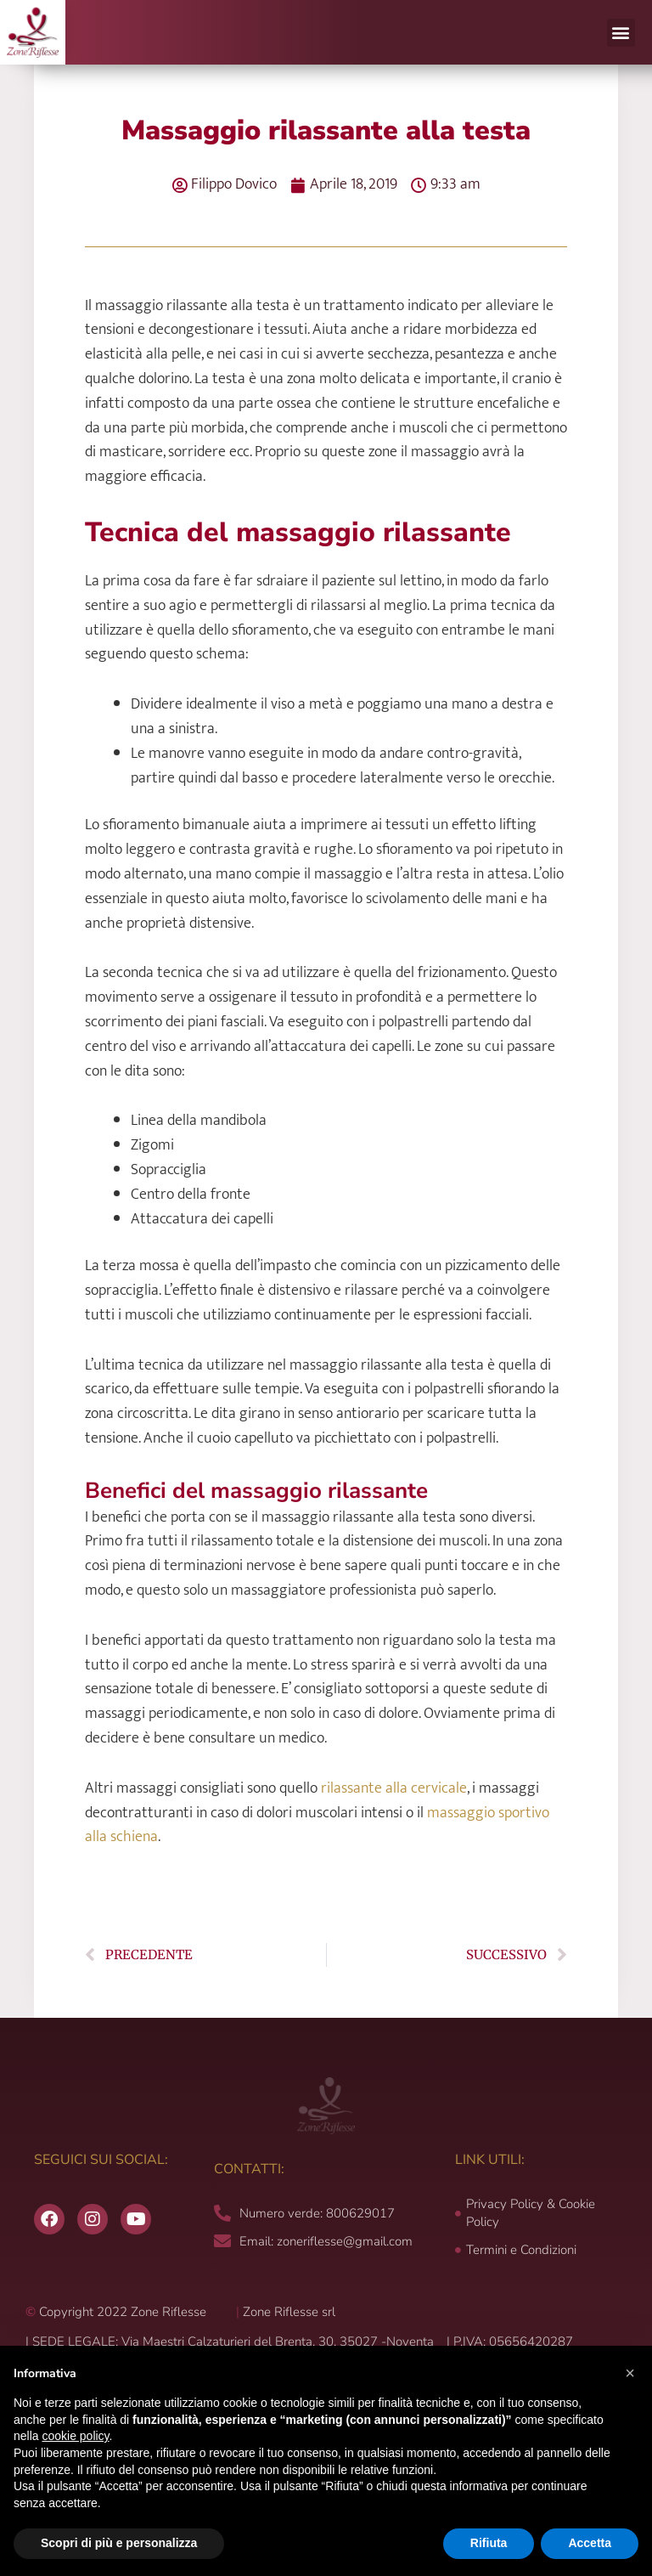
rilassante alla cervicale (394, 1788)
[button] (621, 33)
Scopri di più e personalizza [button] (119, 2543)
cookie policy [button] (75, 2436)
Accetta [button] (589, 2543)
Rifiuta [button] (489, 2543)
